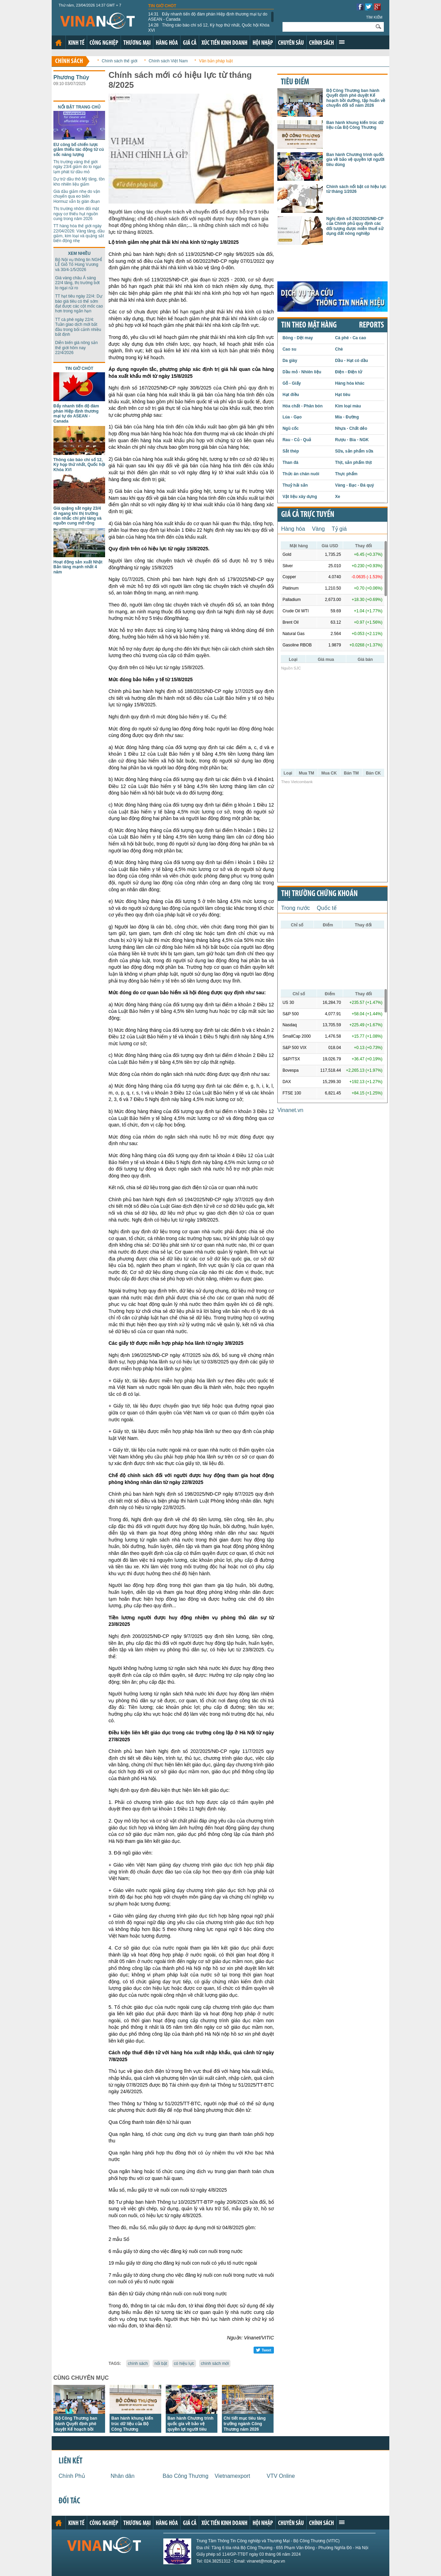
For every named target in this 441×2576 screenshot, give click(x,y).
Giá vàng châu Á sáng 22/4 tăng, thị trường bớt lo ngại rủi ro (77, 283)
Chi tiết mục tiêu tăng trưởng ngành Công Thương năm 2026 (245, 2424)
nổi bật (160, 2363)
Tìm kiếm (374, 17)
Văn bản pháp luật (216, 61)
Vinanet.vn (290, 1110)
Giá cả (189, 43)
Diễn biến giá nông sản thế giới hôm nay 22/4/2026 (76, 347)
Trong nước (295, 908)
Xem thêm (342, 42)
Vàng (318, 529)
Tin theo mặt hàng (309, 325)
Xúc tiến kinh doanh (224, 43)
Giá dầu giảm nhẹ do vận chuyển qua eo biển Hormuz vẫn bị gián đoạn (76, 196)
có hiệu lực (184, 2363)
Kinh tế (76, 43)
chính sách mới (215, 2363)
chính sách (138, 2363)
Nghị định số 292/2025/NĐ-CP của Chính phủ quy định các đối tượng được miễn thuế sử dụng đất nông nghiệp (354, 226)
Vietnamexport (232, 2476)
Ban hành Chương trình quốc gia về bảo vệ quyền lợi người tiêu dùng (355, 159)
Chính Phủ (72, 2476)
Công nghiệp (104, 43)
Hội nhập (263, 43)
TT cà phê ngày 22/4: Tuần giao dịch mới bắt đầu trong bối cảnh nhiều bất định (78, 327)
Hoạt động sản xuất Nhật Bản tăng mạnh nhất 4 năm (77, 567)
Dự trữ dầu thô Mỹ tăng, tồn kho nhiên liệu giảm (79, 181)
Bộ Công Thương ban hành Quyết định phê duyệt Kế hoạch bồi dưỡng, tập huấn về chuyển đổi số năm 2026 (79, 2429)
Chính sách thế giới (119, 61)
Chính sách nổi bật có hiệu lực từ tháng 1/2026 (356, 189)
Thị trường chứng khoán (319, 894)
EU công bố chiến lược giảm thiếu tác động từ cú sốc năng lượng (78, 149)
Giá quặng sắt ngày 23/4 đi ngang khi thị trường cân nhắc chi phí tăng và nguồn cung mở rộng (77, 516)
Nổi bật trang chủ (79, 107)
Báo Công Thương (185, 2476)
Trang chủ (58, 43)
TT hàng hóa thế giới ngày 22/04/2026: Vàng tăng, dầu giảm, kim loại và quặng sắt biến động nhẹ (78, 233)
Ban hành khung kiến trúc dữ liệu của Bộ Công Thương (132, 2424)
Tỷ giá (339, 529)
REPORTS (371, 325)
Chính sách (321, 43)
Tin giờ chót (162, 5)
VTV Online (281, 2476)
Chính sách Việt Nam (168, 61)
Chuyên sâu (291, 43)
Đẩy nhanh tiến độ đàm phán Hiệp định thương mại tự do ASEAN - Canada (207, 16)
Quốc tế (327, 908)
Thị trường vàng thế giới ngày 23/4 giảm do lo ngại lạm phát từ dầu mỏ (77, 166)
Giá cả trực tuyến (307, 515)
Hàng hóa (167, 43)
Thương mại (137, 43)
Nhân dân (122, 2476)
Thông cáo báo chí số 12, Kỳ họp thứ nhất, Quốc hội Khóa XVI (208, 27)
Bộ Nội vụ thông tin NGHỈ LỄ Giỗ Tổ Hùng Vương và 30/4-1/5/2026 (78, 264)
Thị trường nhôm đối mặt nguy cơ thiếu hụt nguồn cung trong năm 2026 (76, 213)
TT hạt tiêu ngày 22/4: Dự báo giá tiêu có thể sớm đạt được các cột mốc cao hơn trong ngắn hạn (79, 303)
